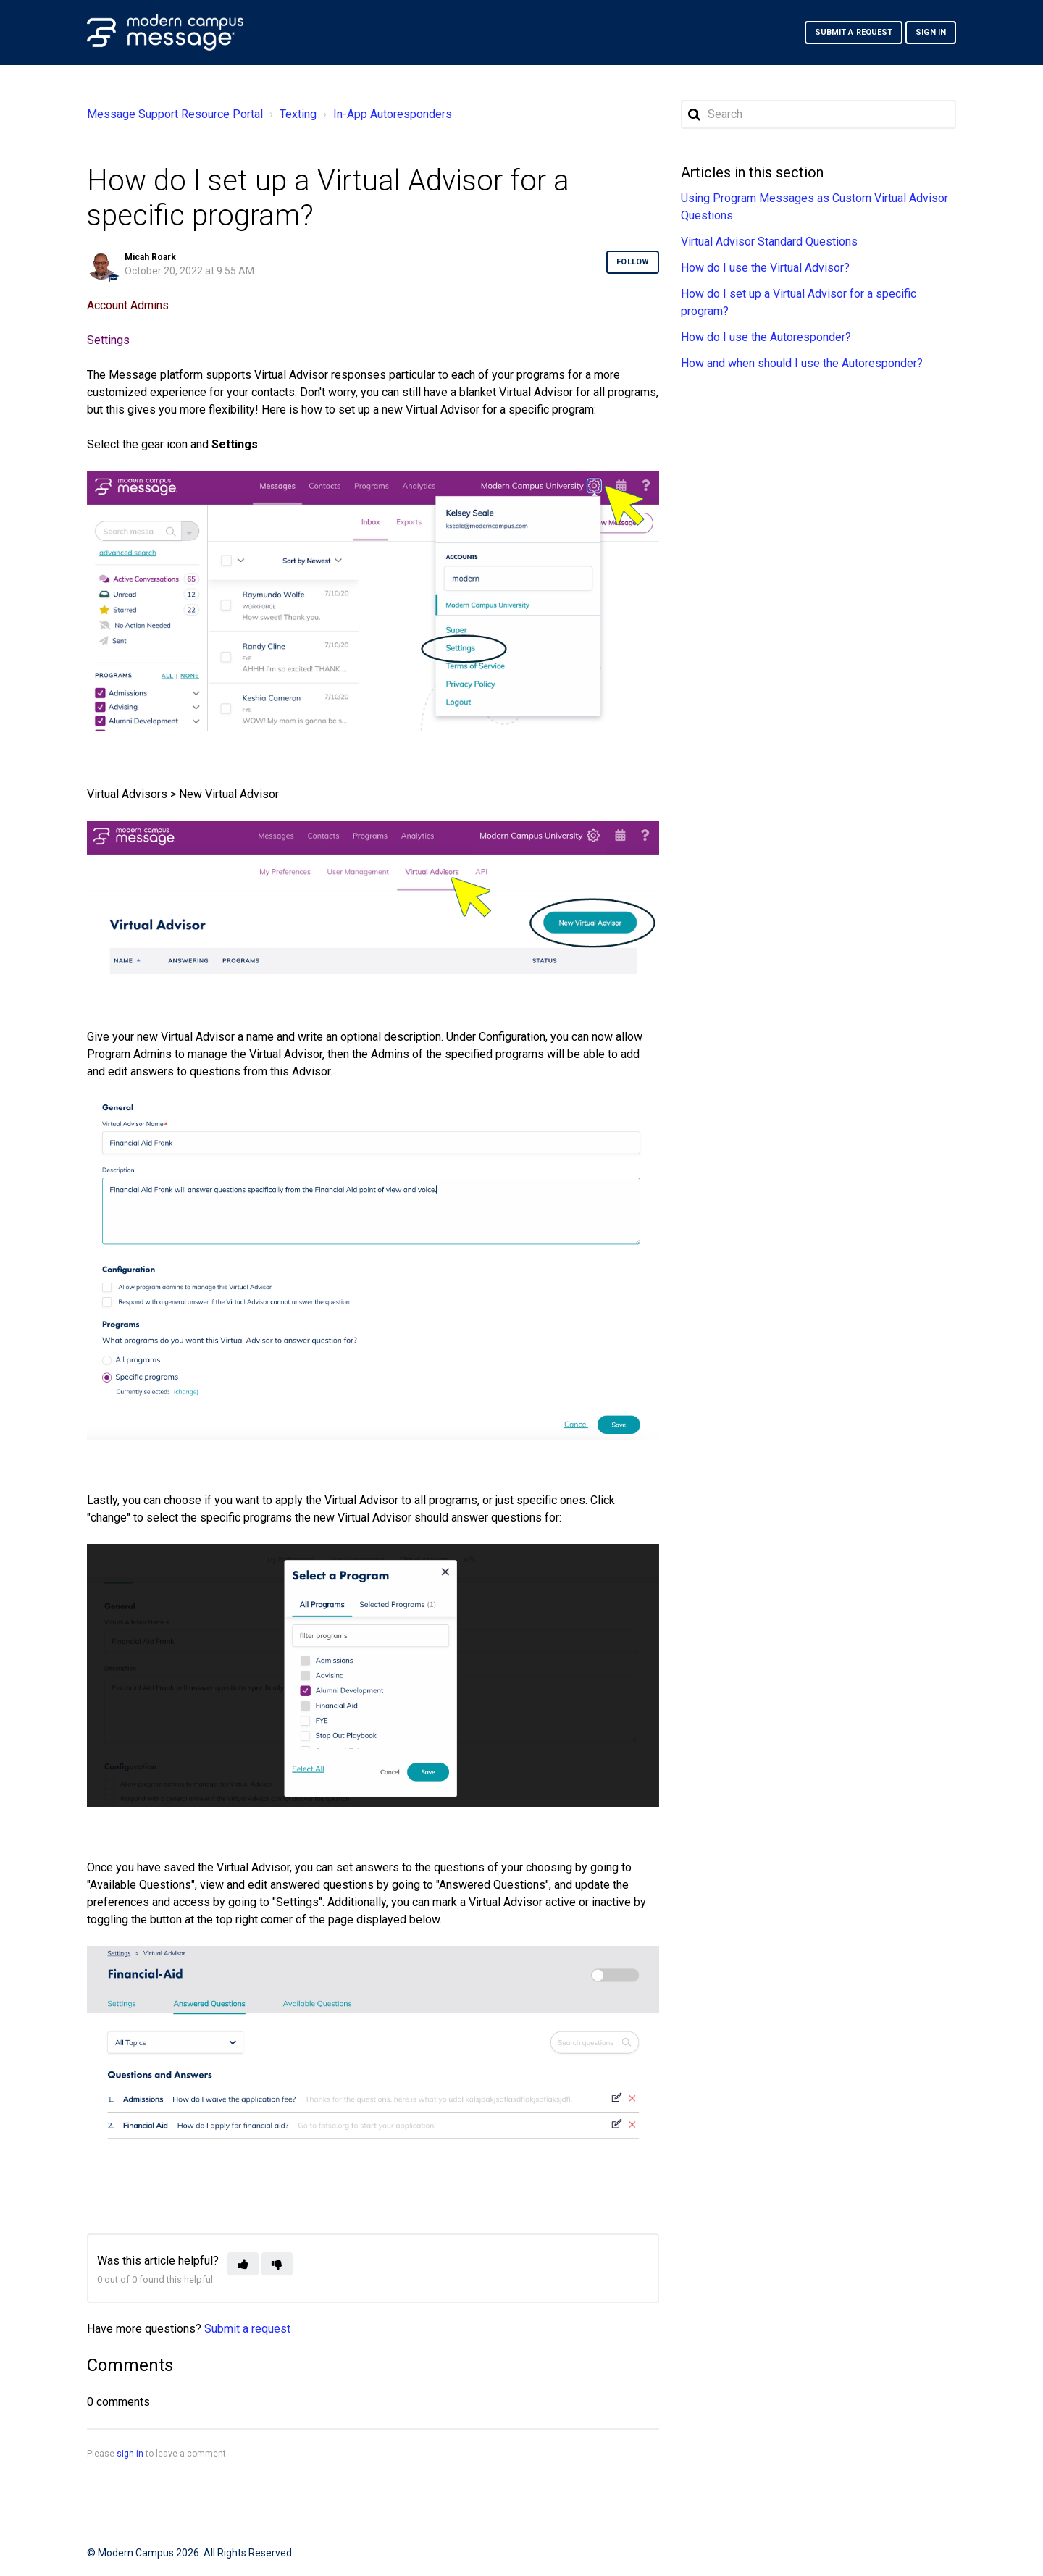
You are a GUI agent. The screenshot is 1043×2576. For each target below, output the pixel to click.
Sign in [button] (931, 32)
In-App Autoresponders (393, 114)
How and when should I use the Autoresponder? (802, 363)
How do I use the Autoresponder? (766, 337)
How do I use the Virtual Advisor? (765, 267)
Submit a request (854, 32)
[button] (243, 2263)
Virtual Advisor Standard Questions (769, 241)
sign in (130, 2454)
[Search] (818, 114)
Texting (298, 114)
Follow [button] (632, 262)
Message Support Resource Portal (175, 114)
